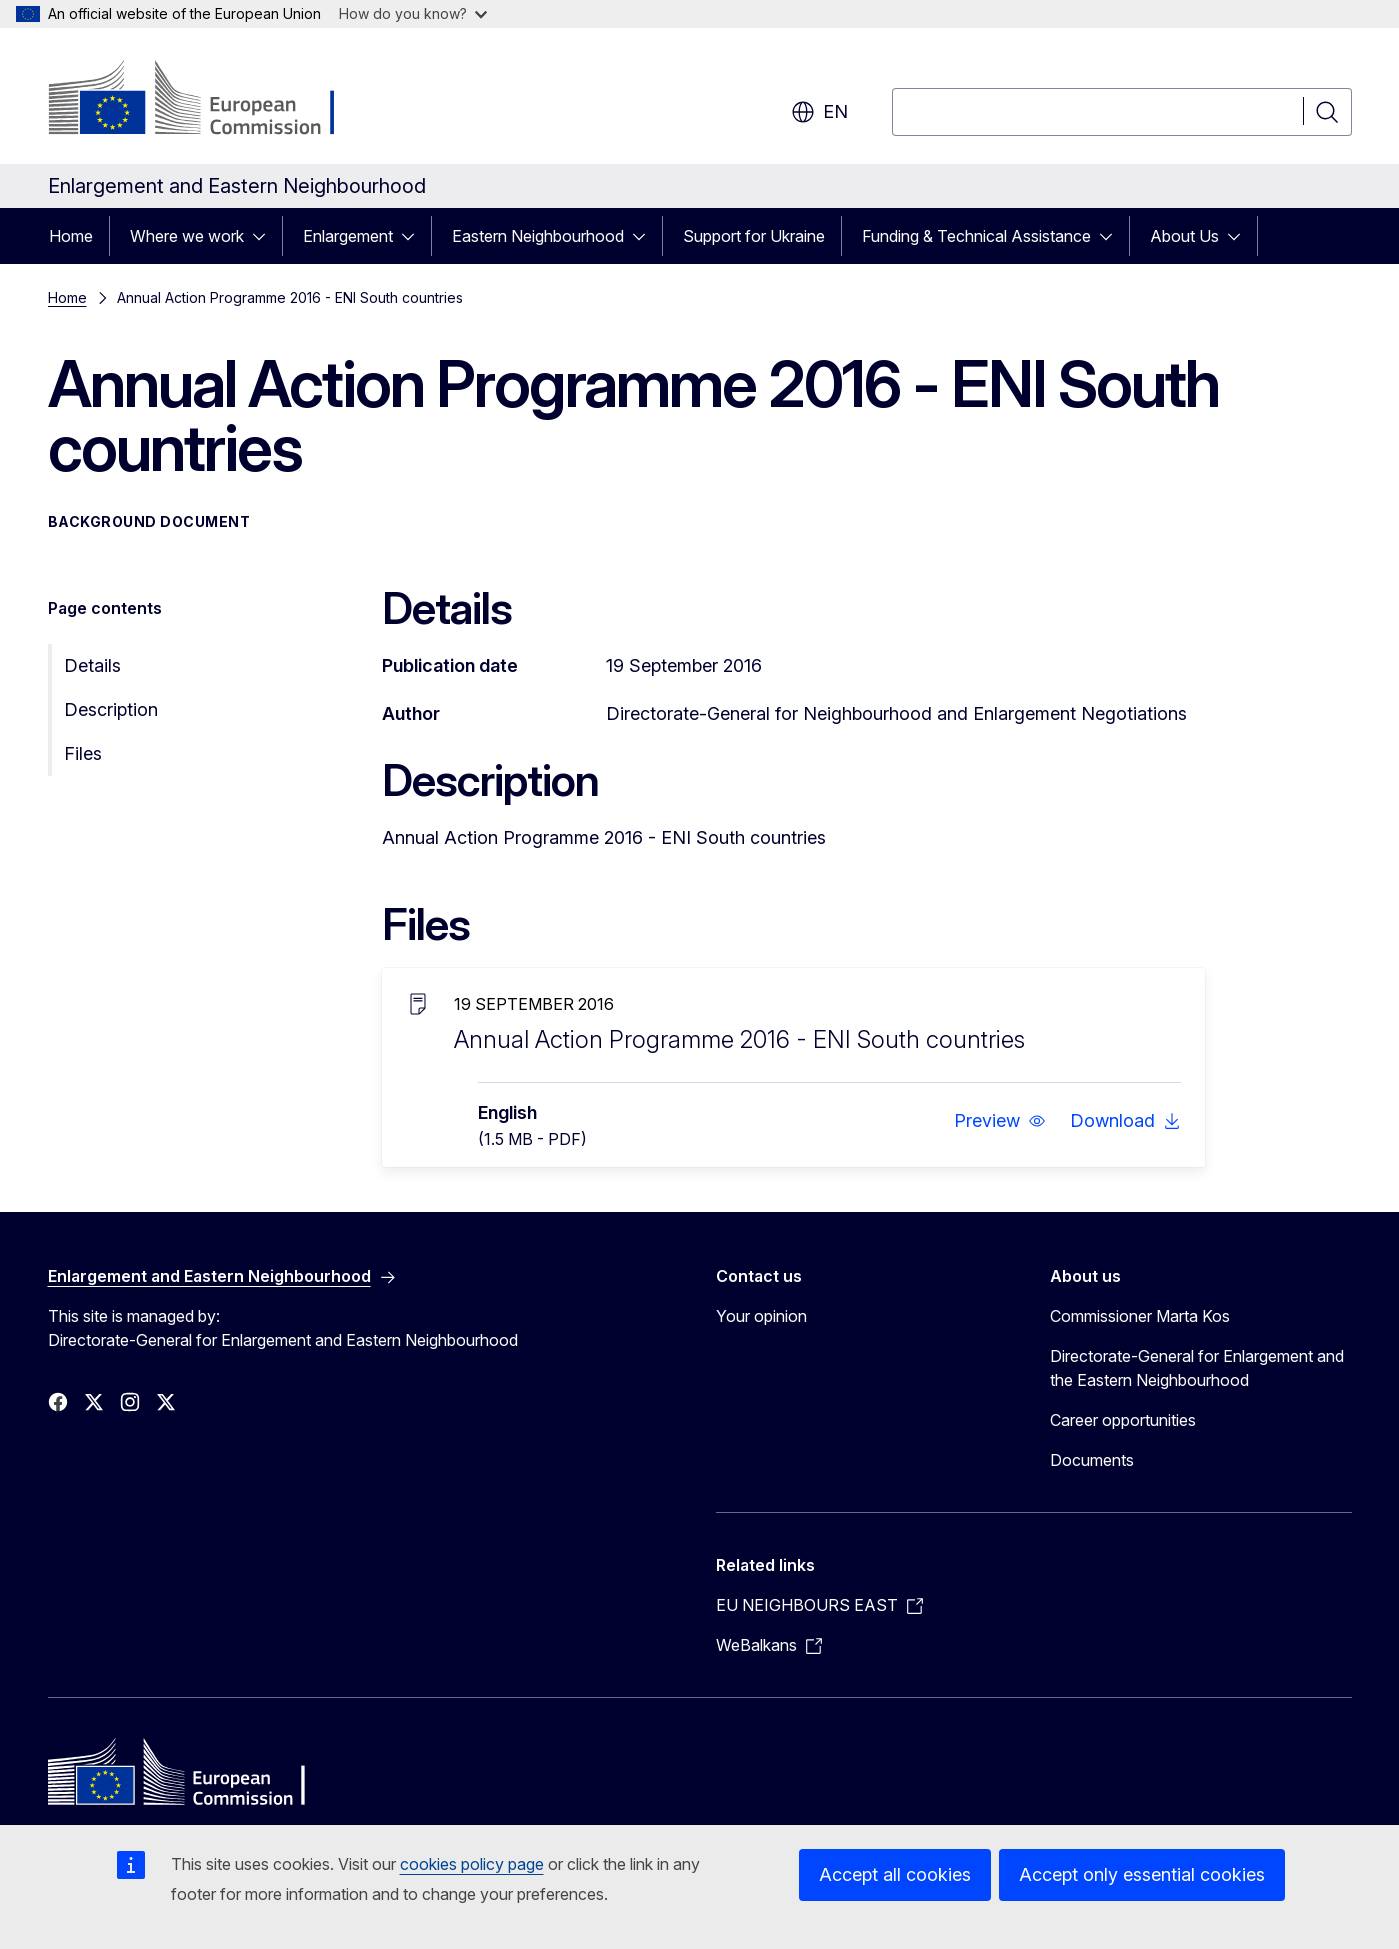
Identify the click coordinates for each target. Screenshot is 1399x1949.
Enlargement (348, 236)
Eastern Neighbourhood (538, 236)
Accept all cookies (895, 1874)
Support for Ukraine (754, 236)
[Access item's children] (265, 236)
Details (92, 665)
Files (83, 753)
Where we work (187, 236)
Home (71, 236)
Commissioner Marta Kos (1140, 1316)
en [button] (819, 112)
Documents (1092, 1460)
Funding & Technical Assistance (976, 236)
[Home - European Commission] (209, 100)
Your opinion (761, 1316)
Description (111, 709)
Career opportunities (1123, 1420)
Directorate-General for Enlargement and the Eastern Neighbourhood (1197, 1368)
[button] (1000, 1121)
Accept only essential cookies (1142, 1874)
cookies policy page (472, 1864)
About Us (1184, 236)
